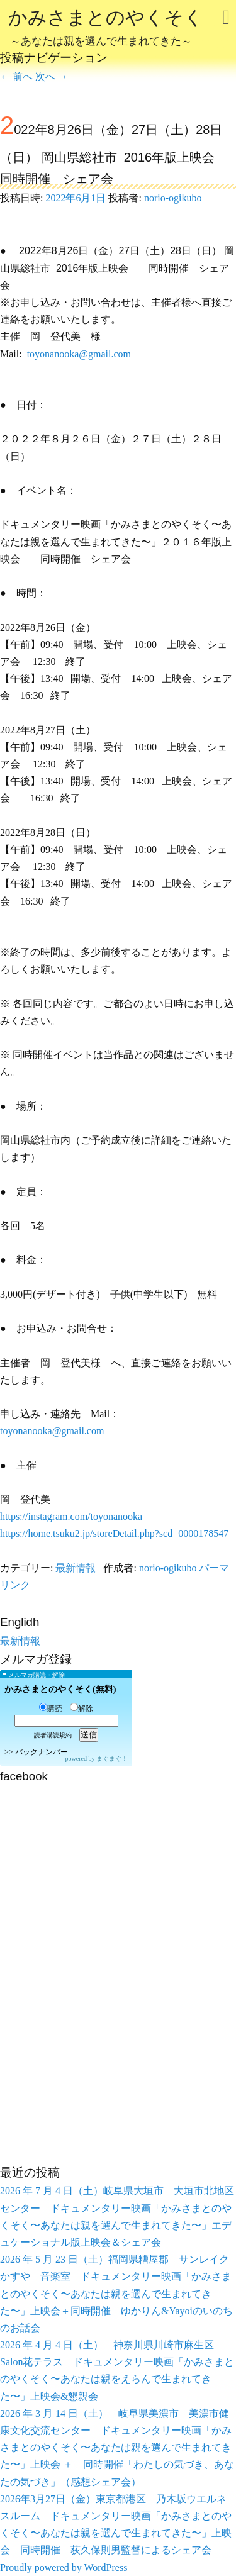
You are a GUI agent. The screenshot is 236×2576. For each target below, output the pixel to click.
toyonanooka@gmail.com (79, 353)
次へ (51, 76)
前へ (16, 76)
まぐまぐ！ (112, 1758)
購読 (50, 1708)
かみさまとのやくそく (105, 29)
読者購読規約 (53, 1735)
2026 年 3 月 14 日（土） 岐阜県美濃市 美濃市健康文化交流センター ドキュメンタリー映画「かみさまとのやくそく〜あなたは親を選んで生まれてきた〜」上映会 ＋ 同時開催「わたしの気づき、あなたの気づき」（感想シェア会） (117, 2447)
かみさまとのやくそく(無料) (60, 1689)
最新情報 (75, 1568)
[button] (118, 1448)
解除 (81, 1708)
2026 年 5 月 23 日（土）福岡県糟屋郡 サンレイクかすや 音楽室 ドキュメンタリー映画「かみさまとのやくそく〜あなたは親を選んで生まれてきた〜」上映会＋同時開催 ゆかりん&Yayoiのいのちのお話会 (116, 2293)
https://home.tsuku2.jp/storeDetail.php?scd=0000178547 (114, 1533)
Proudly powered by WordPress (63, 2567)
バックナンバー (41, 1752)
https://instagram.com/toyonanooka (71, 1516)
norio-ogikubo (173, 197)
